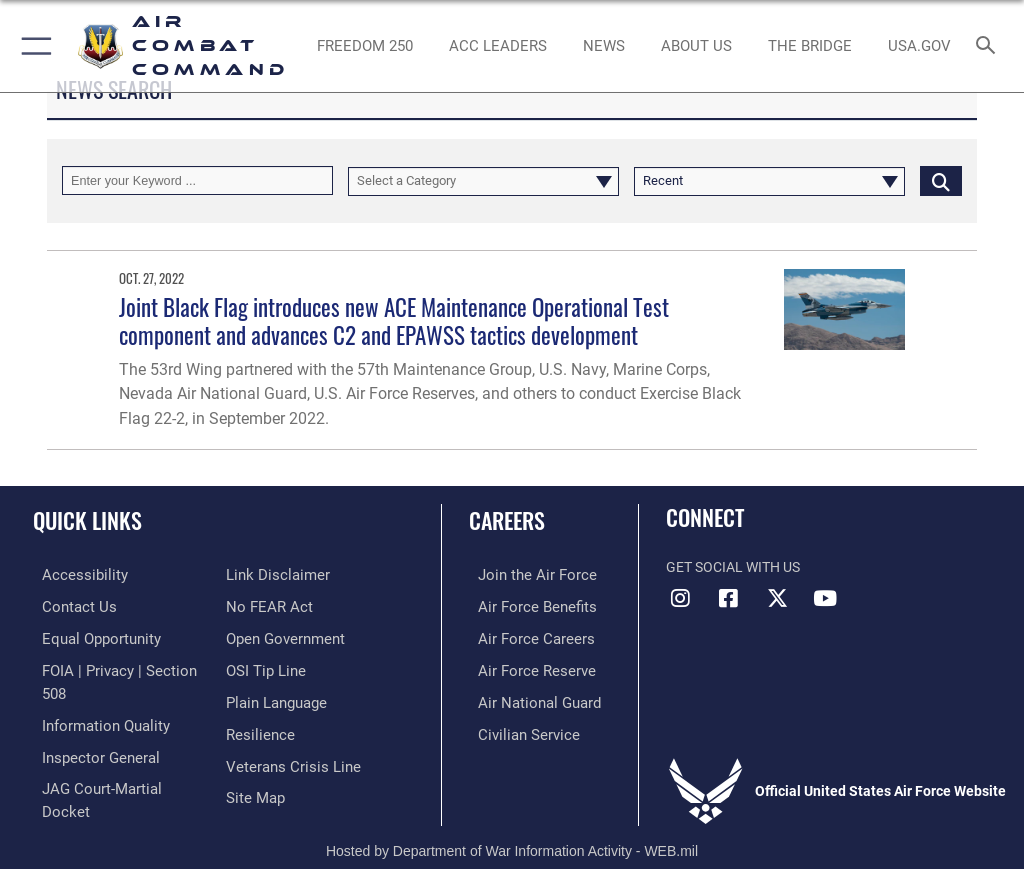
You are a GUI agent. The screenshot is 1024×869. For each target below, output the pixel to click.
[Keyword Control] (197, 180)
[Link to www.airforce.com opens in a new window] (523, 574)
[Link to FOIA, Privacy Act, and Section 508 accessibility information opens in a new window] (117, 666)
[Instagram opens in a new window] (681, 598)
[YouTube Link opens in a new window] (825, 598)
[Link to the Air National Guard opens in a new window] (526, 697)
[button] (32, 46)
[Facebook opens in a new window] (729, 598)
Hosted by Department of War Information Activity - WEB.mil (512, 825)
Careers (507, 520)
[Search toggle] (989, 46)
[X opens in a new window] (777, 598)
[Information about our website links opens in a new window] (79, 789)
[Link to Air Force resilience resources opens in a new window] (256, 697)
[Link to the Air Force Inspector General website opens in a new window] (88, 727)
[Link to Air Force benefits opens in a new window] (523, 605)
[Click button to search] (941, 180)
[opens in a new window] (919, 46)
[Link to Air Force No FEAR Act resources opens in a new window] (265, 574)
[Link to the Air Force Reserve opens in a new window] (522, 666)
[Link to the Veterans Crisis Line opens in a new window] (287, 727)
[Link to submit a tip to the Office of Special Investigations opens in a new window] (262, 635)
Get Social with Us (733, 567)
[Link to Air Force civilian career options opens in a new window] (514, 727)
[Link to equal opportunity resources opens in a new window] (89, 635)
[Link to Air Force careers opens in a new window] (522, 635)
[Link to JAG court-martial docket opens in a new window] (112, 758)
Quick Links (87, 520)
